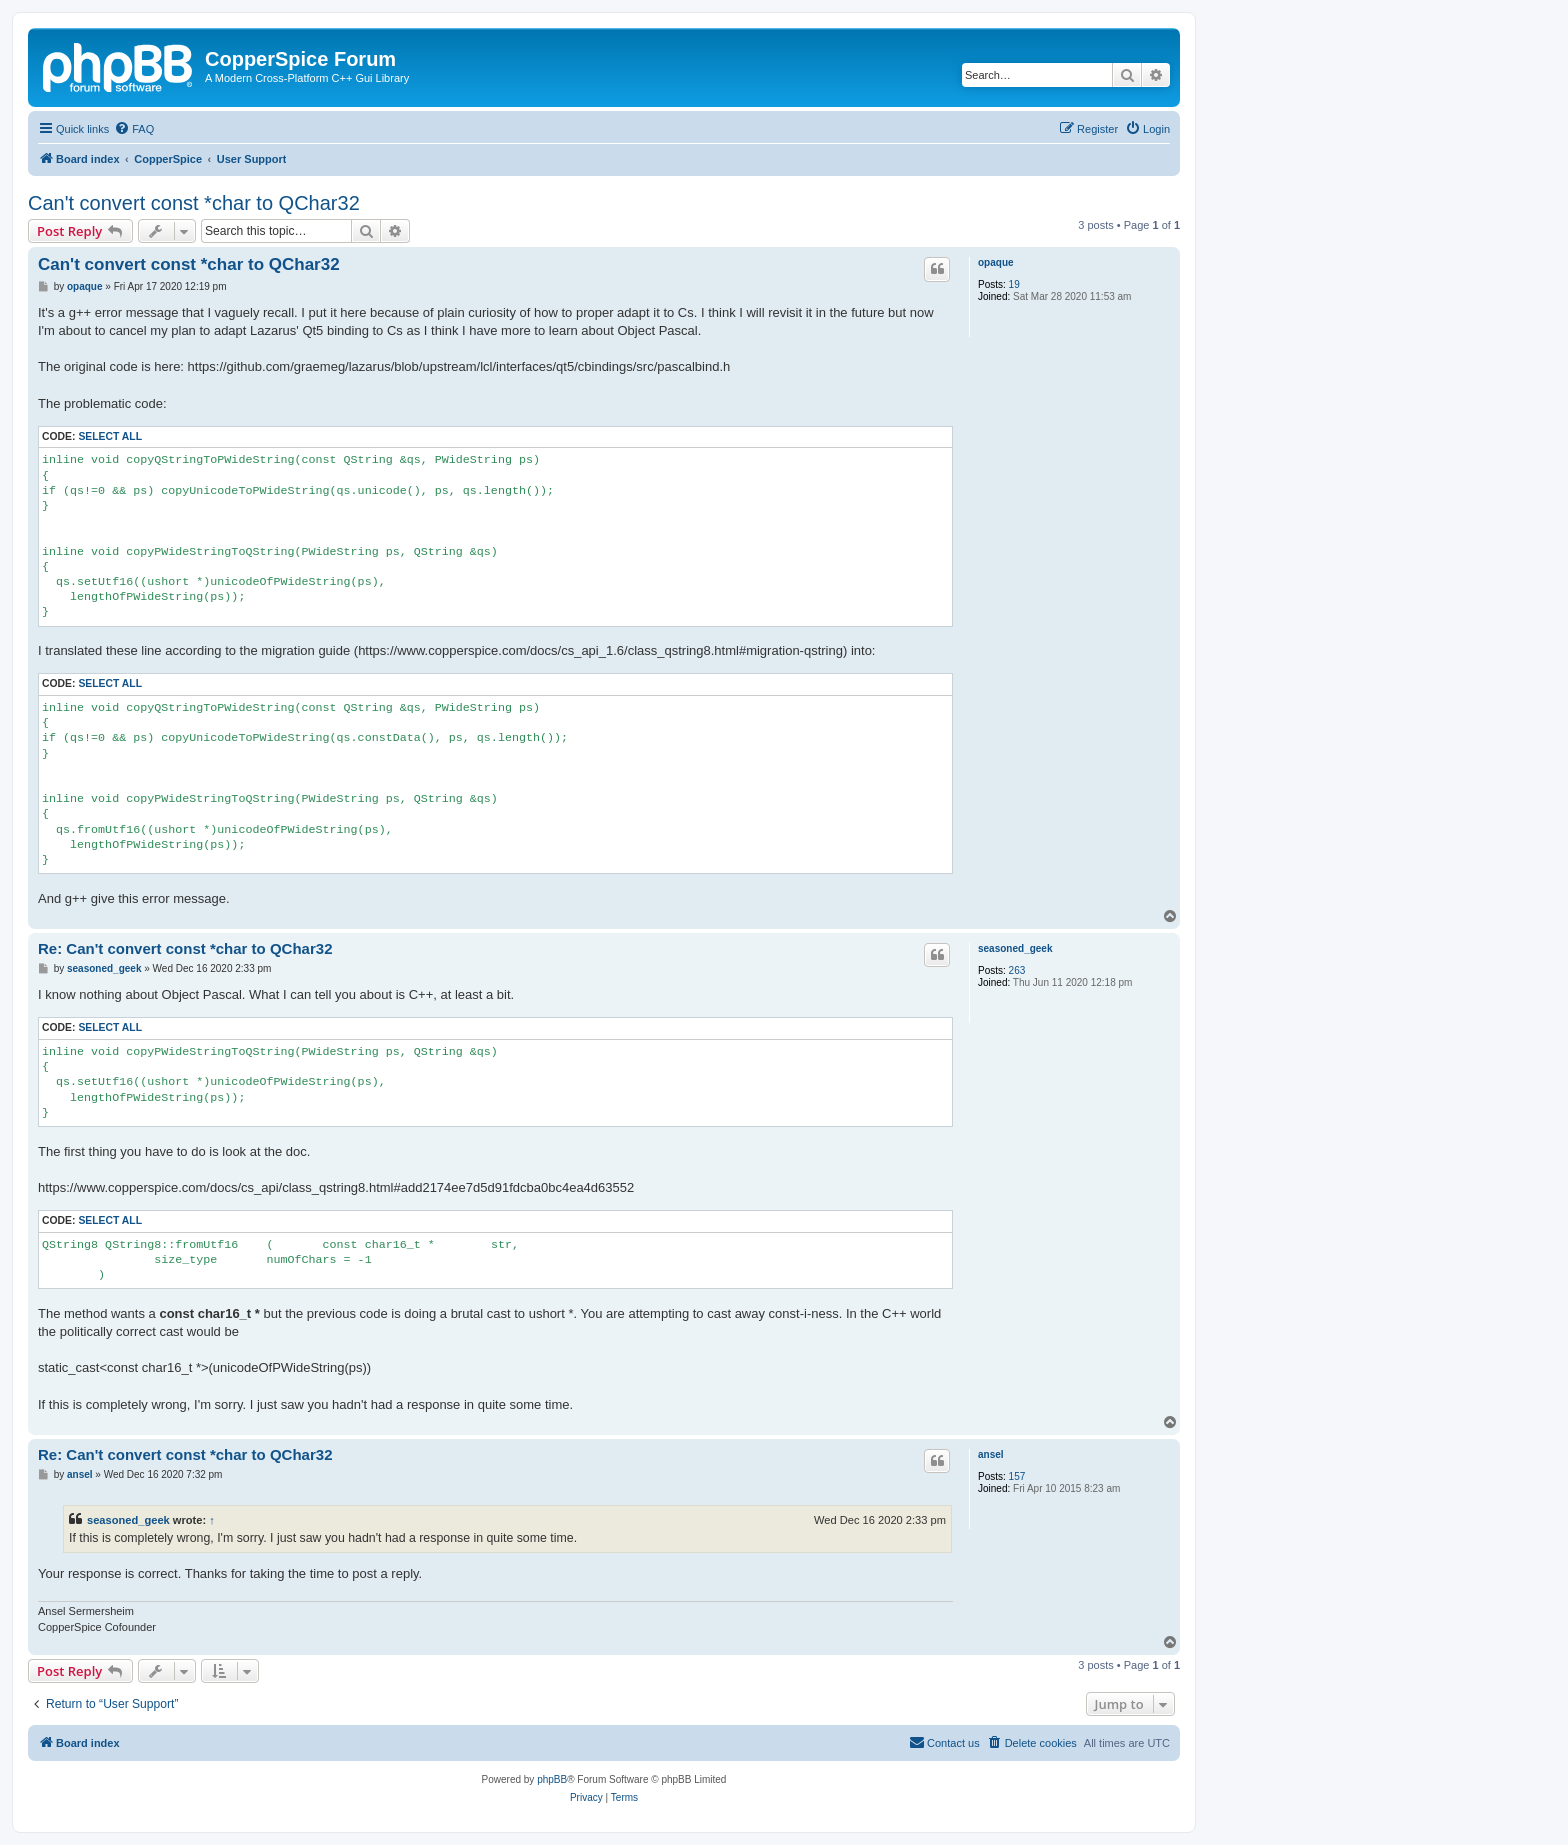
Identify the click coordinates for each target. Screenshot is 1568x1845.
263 (1017, 970)
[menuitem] (134, 129)
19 (1014, 284)
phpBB (552, 1779)
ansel (991, 1454)
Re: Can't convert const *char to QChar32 (185, 948)
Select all (110, 436)
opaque (996, 262)
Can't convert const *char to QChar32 (194, 203)
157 (1017, 1476)
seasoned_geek (1015, 948)
